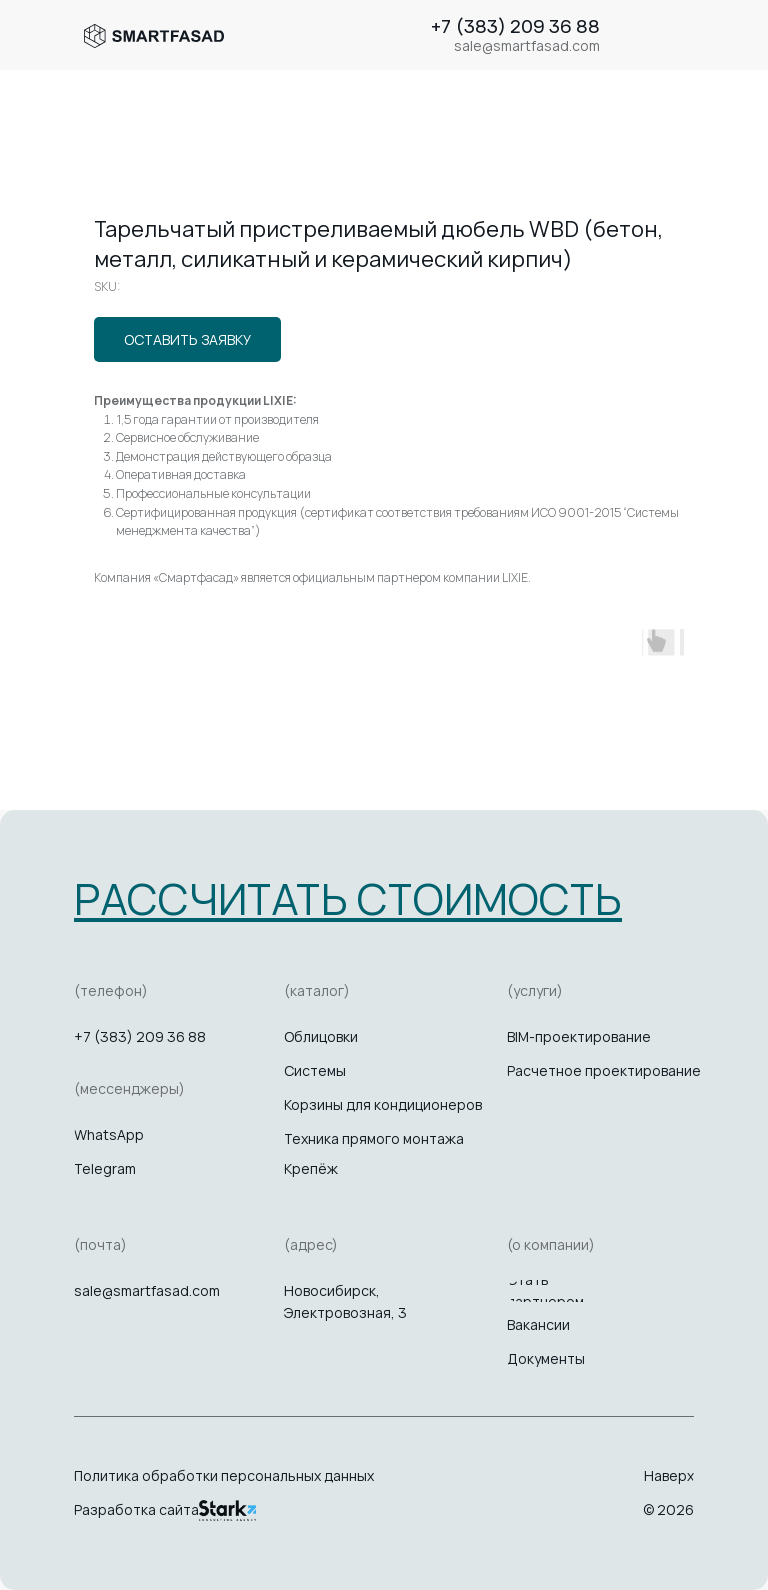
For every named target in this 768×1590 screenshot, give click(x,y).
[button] (348, 898)
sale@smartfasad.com (147, 1290)
